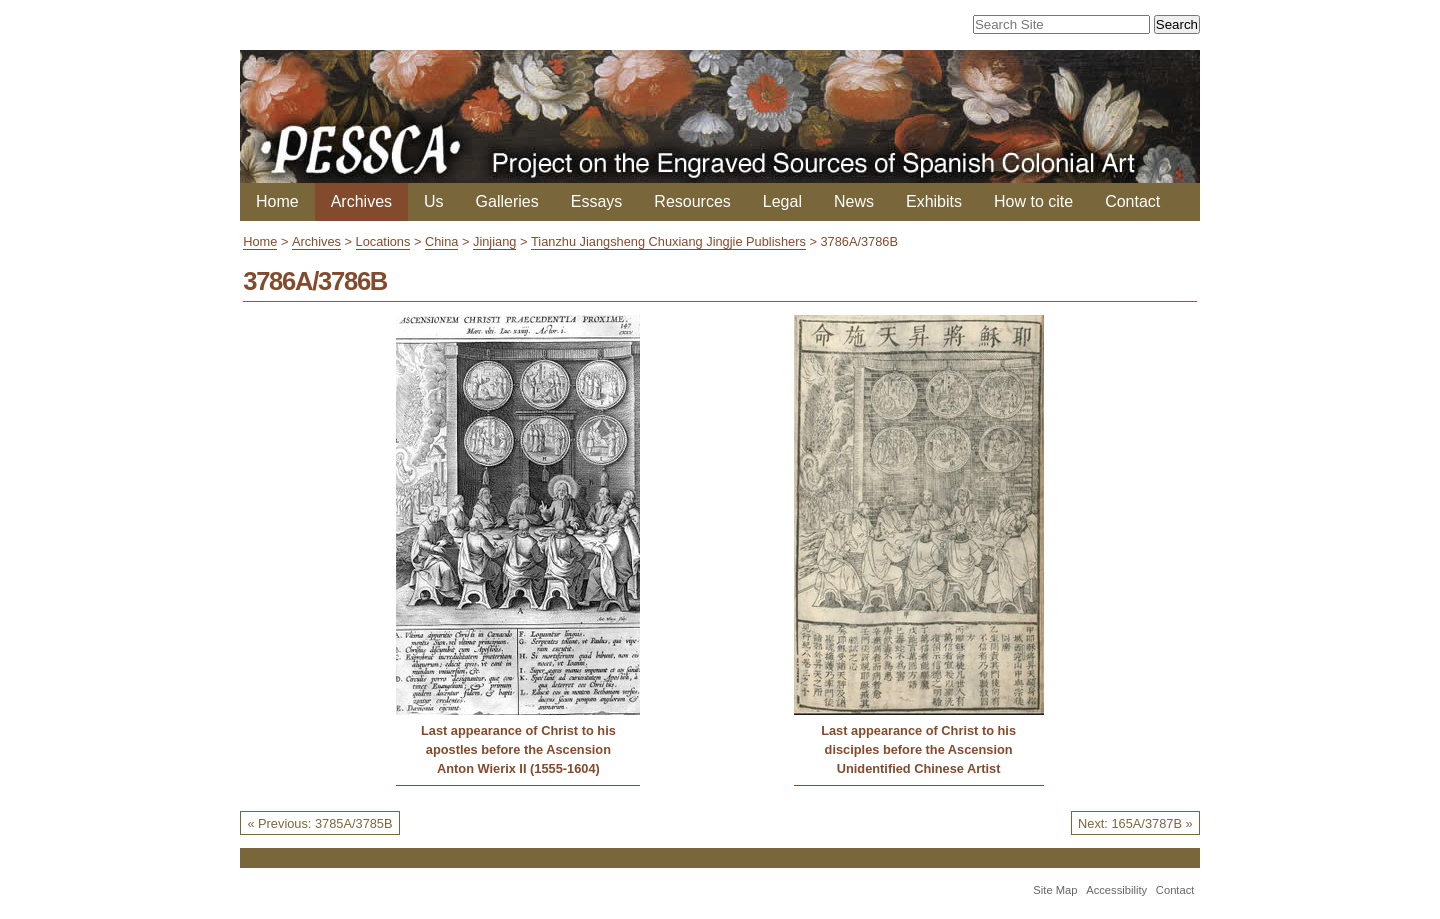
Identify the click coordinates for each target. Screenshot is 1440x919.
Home (277, 201)
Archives (361, 201)
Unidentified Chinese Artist (919, 768)
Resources (692, 201)
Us (434, 201)
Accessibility (1116, 890)
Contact (1132, 201)
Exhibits (934, 201)
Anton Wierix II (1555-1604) (518, 768)
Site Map (1055, 890)
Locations (383, 241)
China (441, 241)
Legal (782, 201)
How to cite (1033, 201)
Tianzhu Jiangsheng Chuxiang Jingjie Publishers (668, 241)
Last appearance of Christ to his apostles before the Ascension (518, 740)
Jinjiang (494, 241)
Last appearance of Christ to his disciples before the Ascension (918, 740)
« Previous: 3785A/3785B (319, 823)
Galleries (507, 201)
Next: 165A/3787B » (1135, 823)
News (854, 201)
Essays (597, 201)
